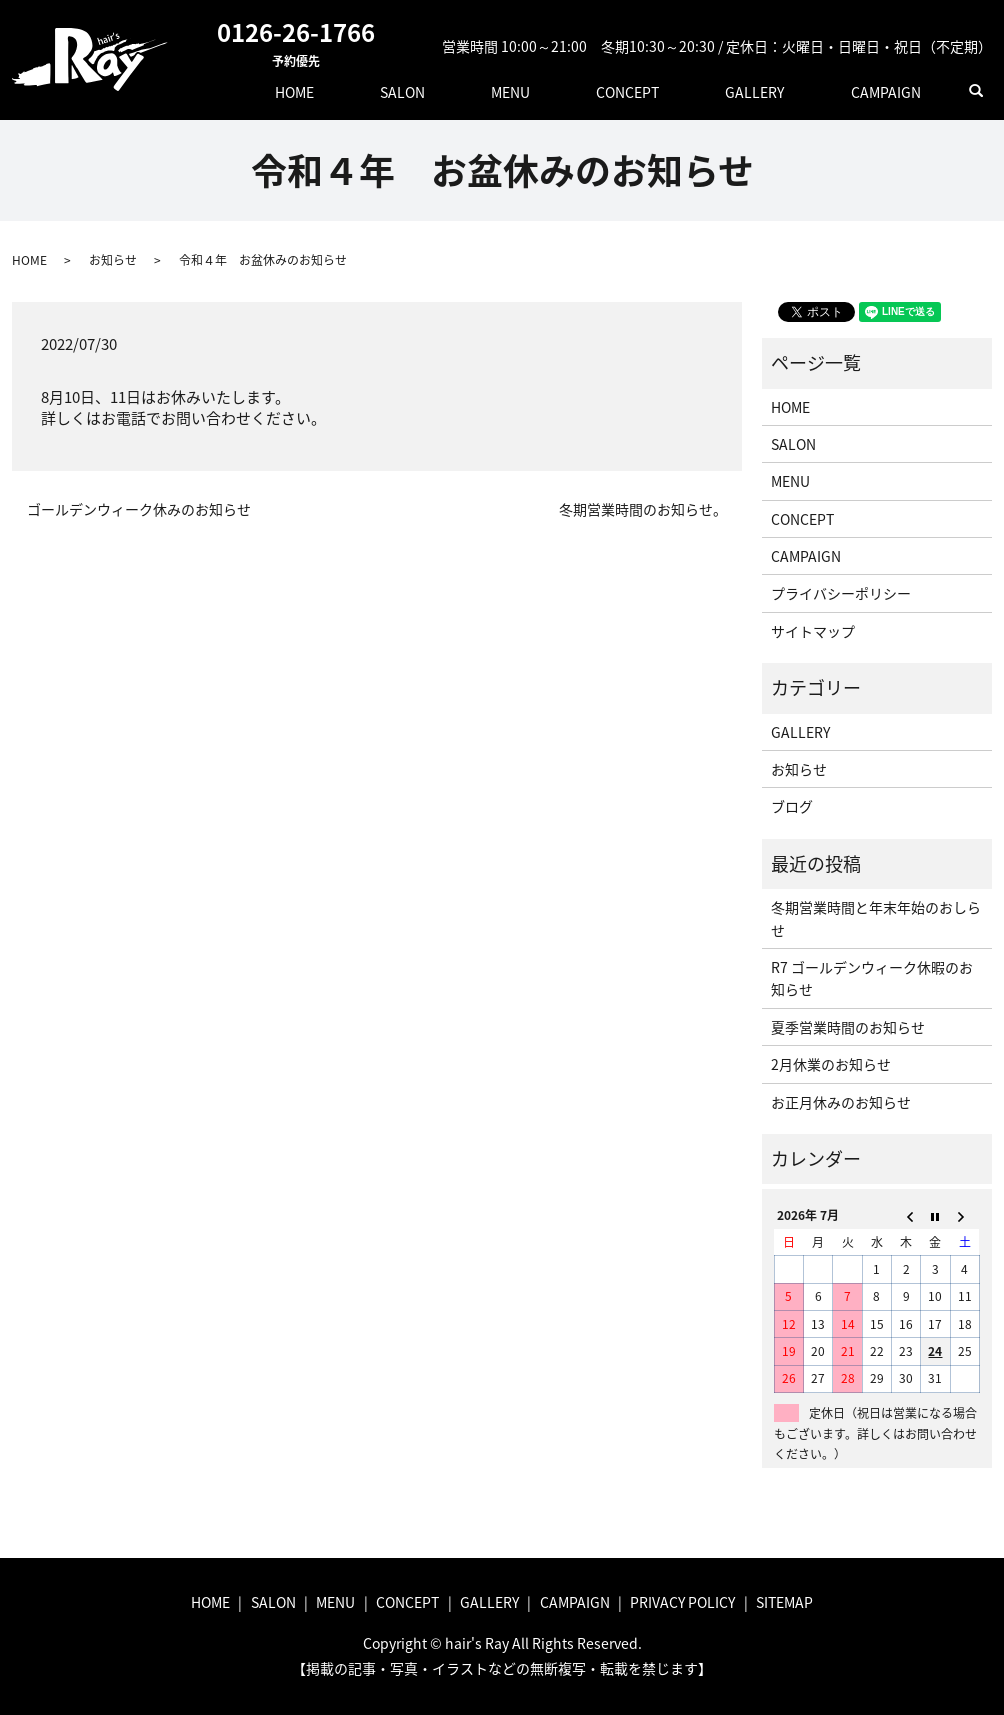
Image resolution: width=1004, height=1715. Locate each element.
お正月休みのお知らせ (841, 1102)
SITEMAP (784, 1602)
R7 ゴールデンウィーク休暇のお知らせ (872, 978)
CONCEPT (695, 90)
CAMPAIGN (899, 90)
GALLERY (795, 90)
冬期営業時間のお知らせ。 (643, 509)
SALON (523, 90)
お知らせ (113, 260)
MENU (604, 90)
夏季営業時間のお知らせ (848, 1027)
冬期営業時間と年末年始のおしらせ (876, 918)
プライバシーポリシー (841, 593)
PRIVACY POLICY (682, 1602)
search (977, 91)
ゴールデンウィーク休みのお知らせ (139, 509)
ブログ (792, 806)
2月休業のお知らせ (831, 1064)
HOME (442, 90)
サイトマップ (813, 631)
